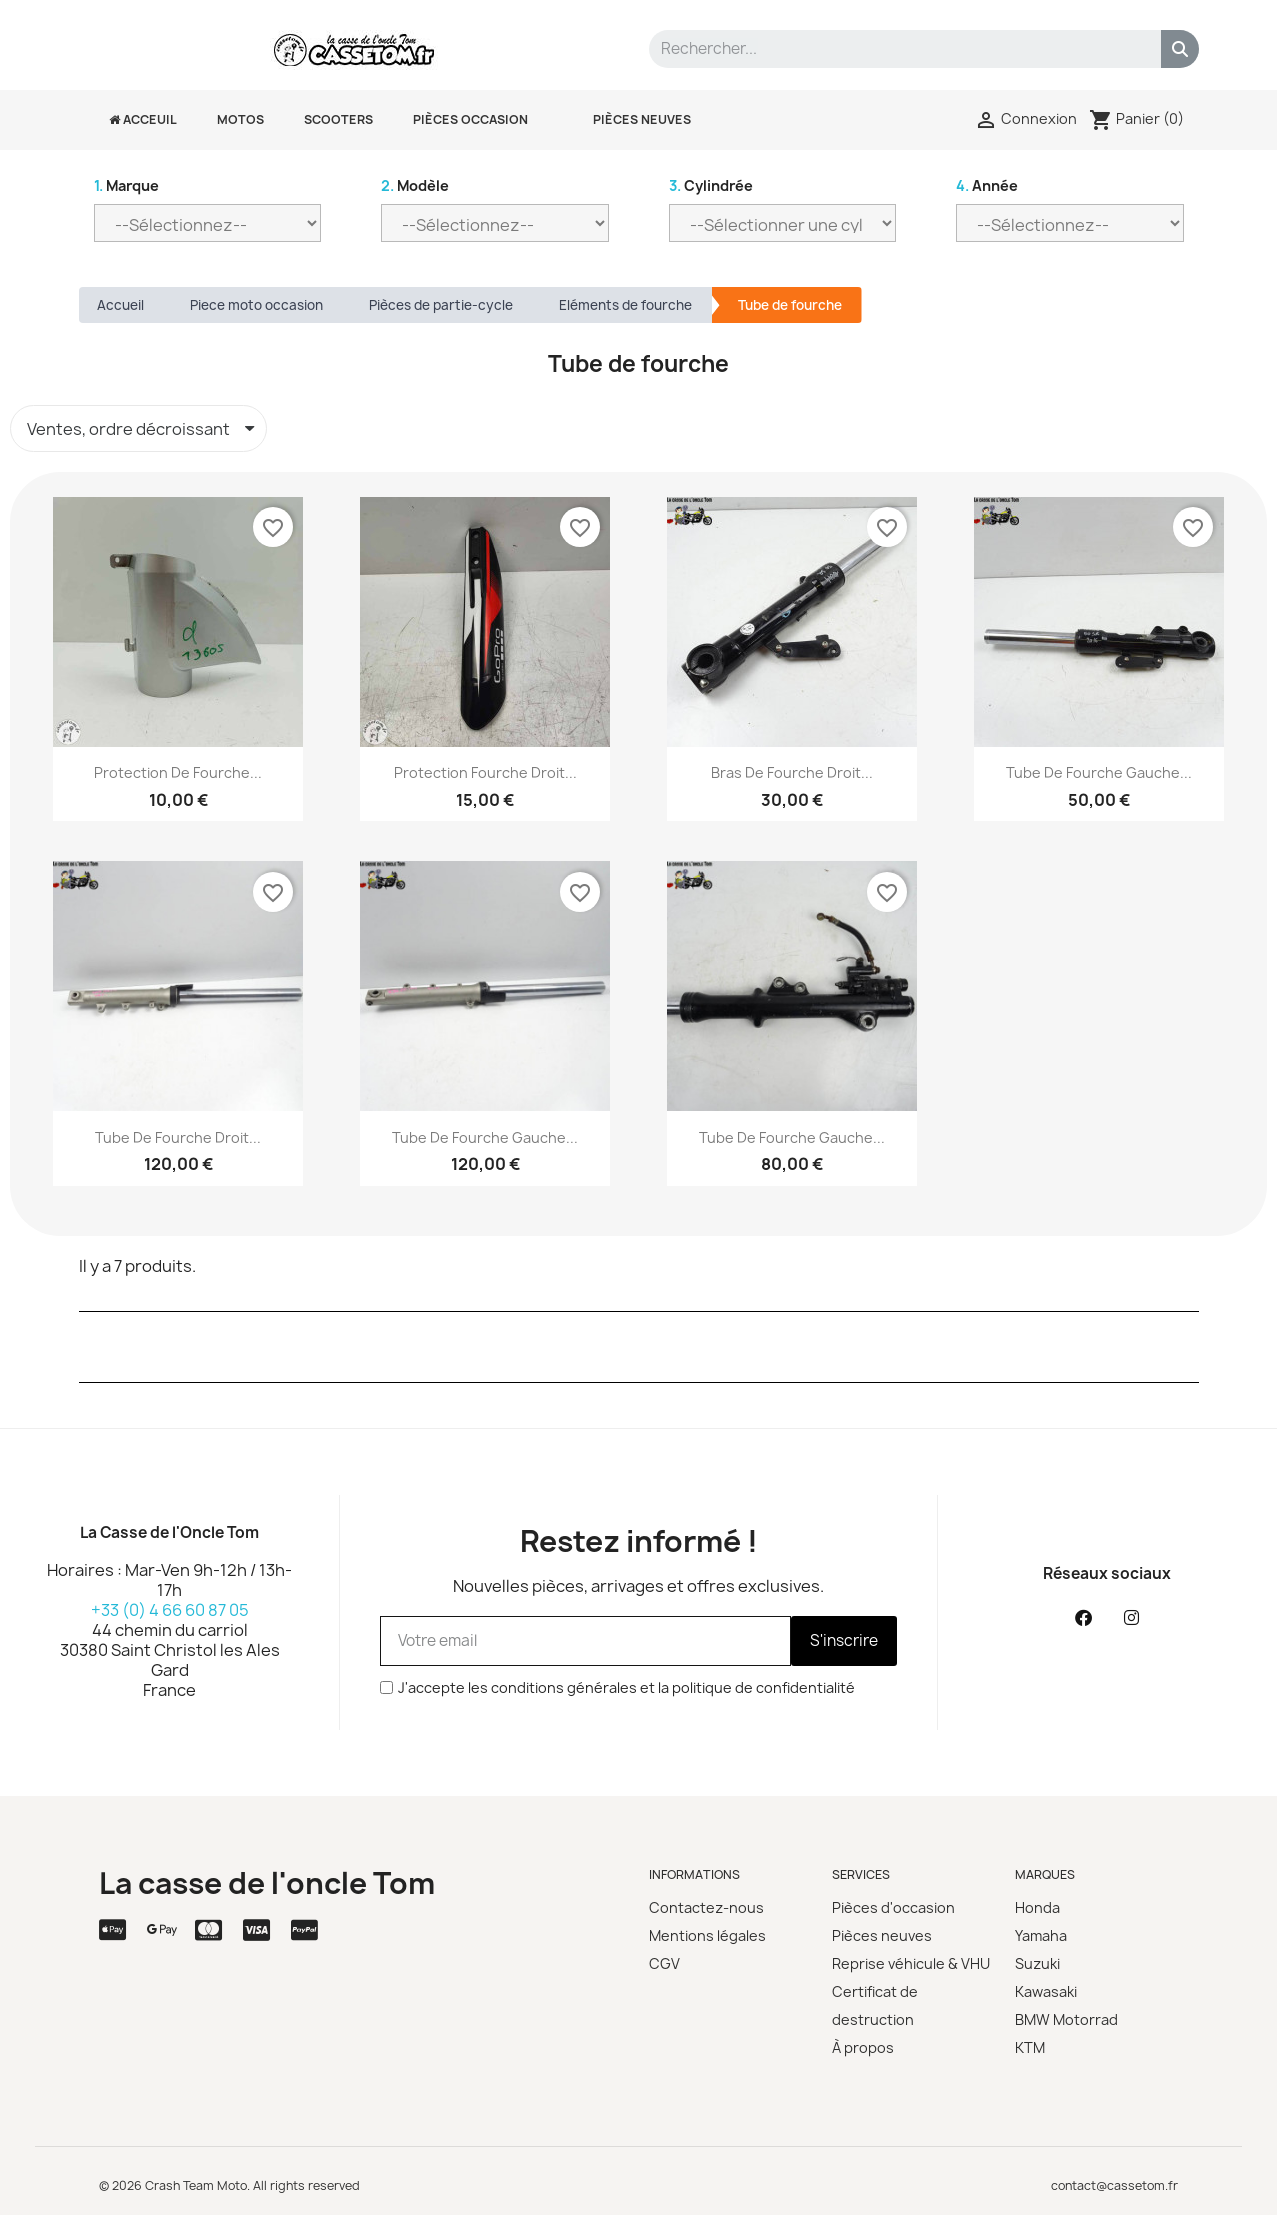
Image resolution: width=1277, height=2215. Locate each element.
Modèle (415, 185)
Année (987, 185)
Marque (126, 185)
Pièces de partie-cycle (441, 305)
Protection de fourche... (178, 772)
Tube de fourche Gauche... (792, 1137)
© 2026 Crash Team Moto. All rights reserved (229, 2185)
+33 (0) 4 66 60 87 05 (170, 1610)
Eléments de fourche (625, 305)
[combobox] (890, 49)
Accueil (120, 305)
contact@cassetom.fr (1114, 2185)
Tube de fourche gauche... (1099, 772)
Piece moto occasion (256, 305)
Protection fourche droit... (485, 772)
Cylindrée (711, 185)
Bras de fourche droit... (792, 772)
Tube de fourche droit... (178, 1137)
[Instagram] (1131, 1618)
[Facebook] (1083, 1618)
